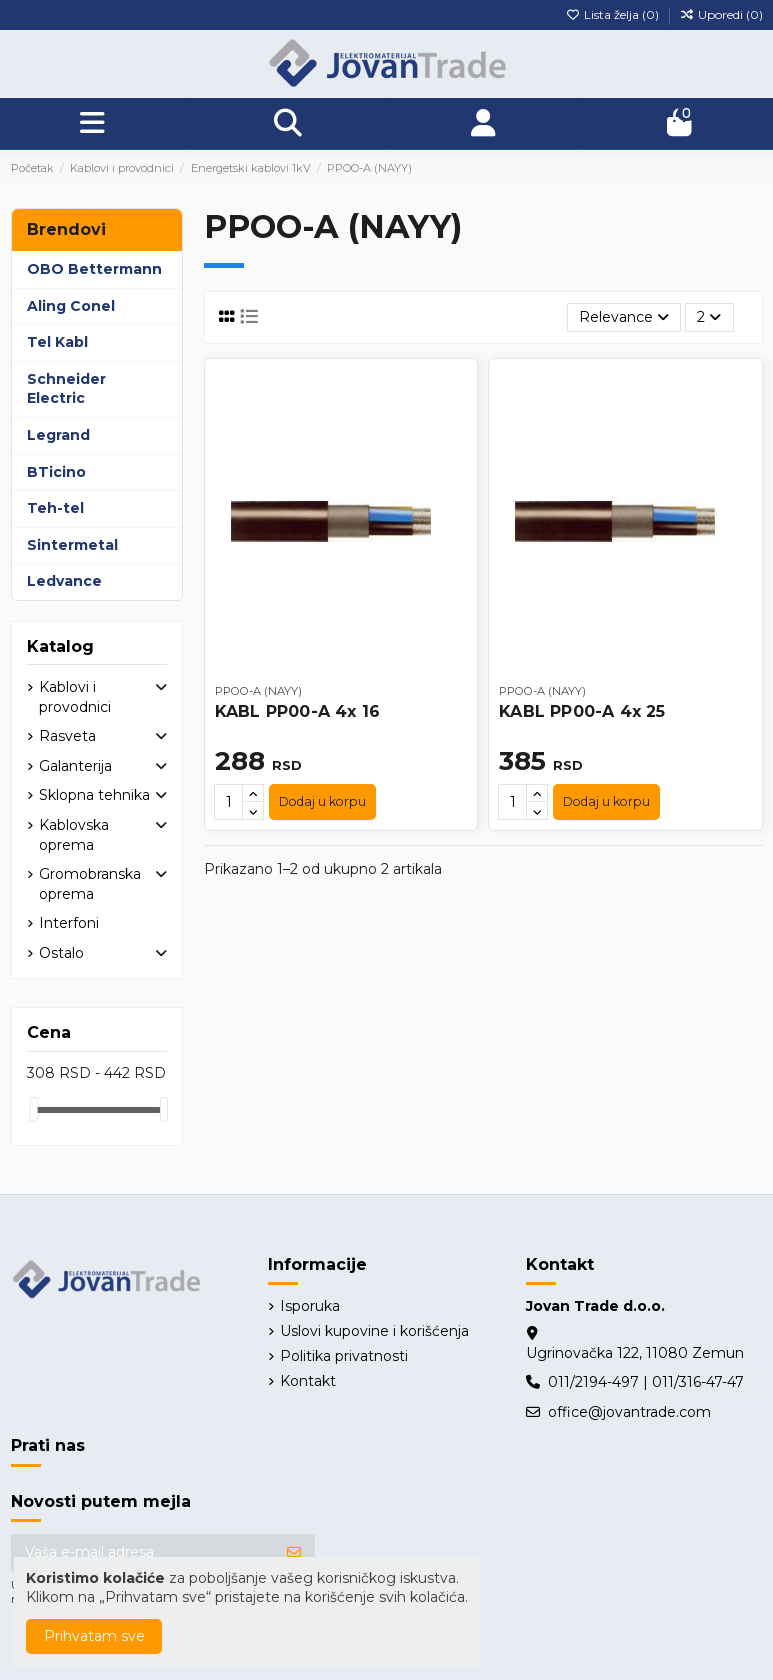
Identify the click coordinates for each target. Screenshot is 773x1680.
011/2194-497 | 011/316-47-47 (646, 1382)
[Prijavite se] (294, 1553)
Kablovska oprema (74, 835)
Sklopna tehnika (94, 795)
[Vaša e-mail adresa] (142, 1553)
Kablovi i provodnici (75, 697)
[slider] (34, 1109)
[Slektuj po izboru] (624, 317)
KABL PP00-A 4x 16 (297, 711)
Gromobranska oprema (90, 884)
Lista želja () (614, 14)
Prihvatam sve (94, 1636)
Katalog (60, 646)
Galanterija (75, 766)
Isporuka (310, 1306)
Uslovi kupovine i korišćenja (374, 1331)
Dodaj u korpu (322, 801)
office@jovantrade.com (629, 1412)
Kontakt (308, 1381)
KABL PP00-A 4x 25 (582, 711)
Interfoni (69, 923)
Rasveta (67, 736)
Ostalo (61, 953)
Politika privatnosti (344, 1356)
